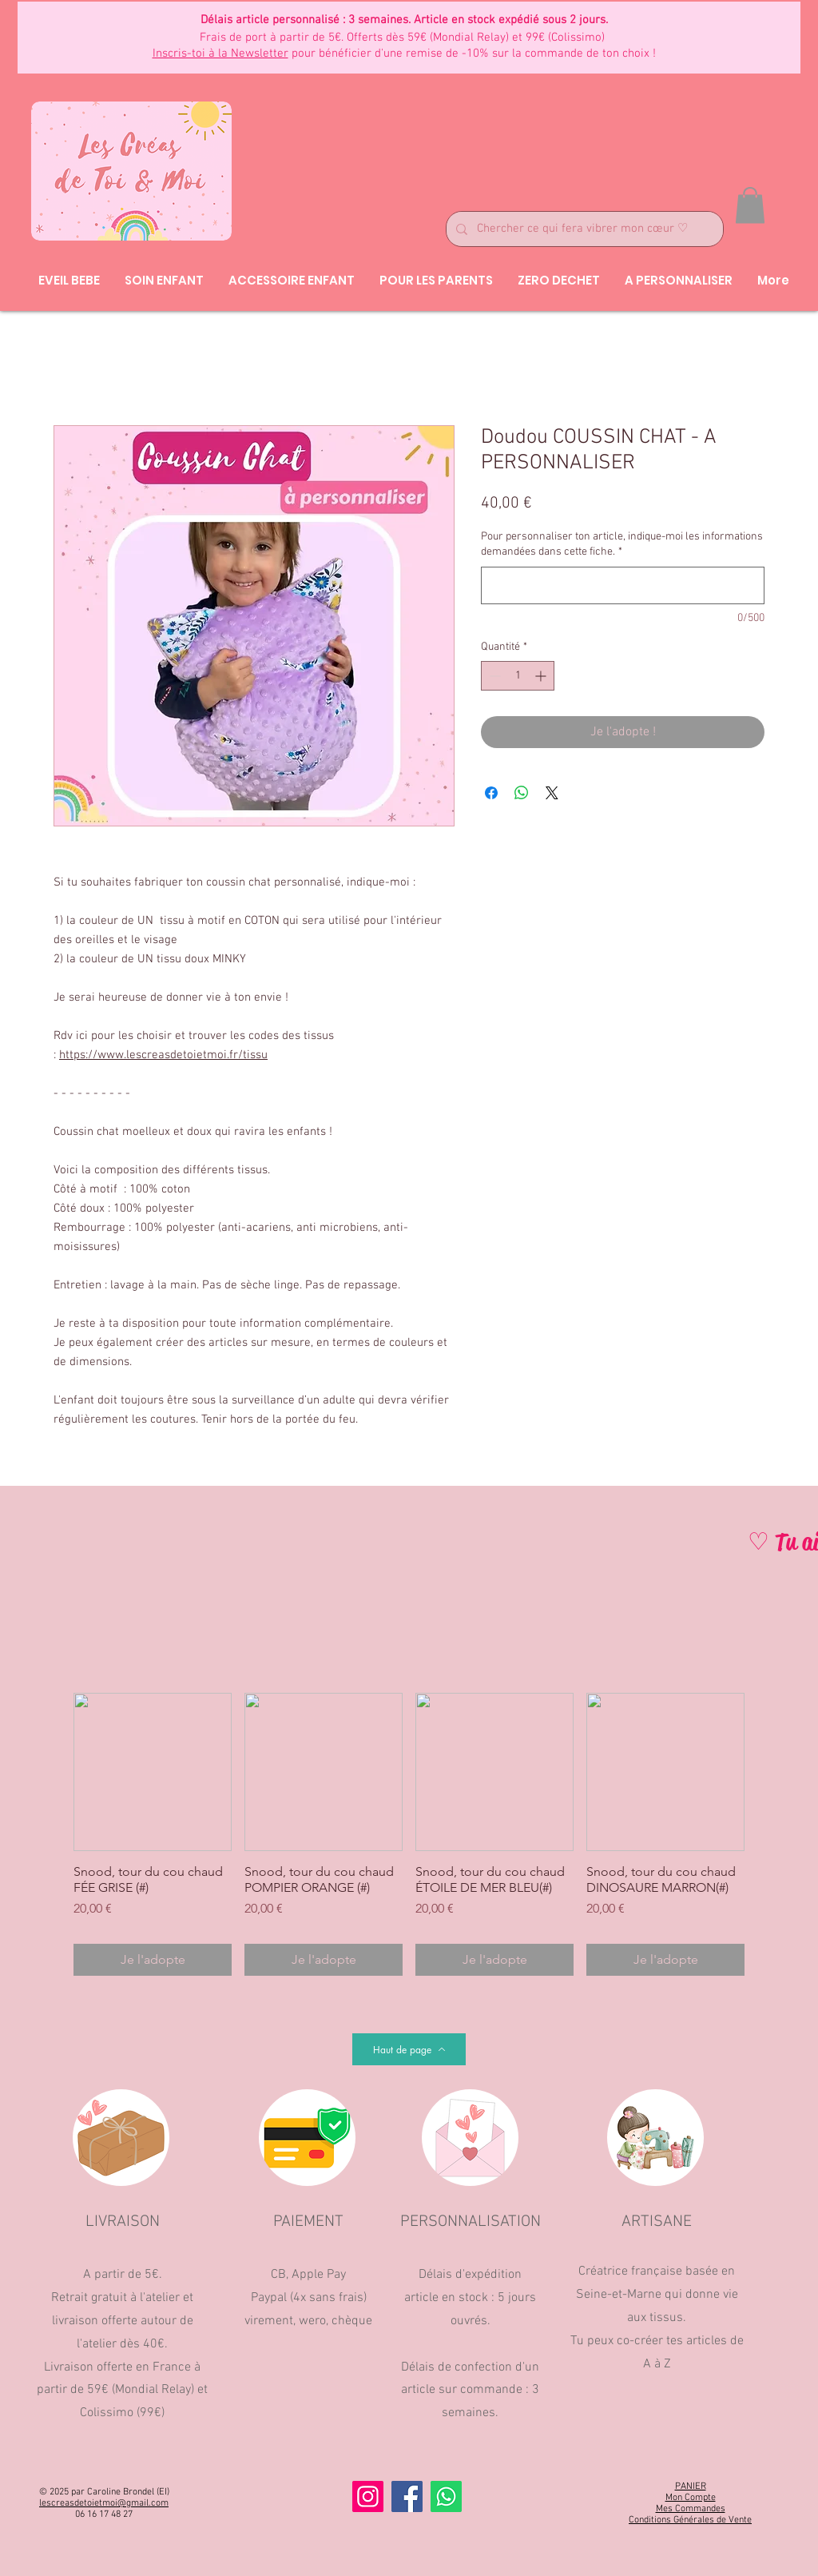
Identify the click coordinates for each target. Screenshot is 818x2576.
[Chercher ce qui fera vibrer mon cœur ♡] (583, 229)
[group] (409, 1834)
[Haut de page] (409, 2049)
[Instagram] (367, 2496)
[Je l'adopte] (152, 1960)
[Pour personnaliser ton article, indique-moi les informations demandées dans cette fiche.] (623, 585)
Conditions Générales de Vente (690, 2520)
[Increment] (542, 676)
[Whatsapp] (446, 2496)
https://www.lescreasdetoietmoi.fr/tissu (163, 1055)
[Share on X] (552, 792)
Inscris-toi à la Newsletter (220, 53)
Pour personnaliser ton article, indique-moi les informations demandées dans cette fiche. (622, 544)
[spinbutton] (517, 676)
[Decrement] (493, 676)
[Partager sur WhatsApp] (521, 792)
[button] (750, 205)
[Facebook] (407, 2496)
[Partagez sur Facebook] (491, 792)
